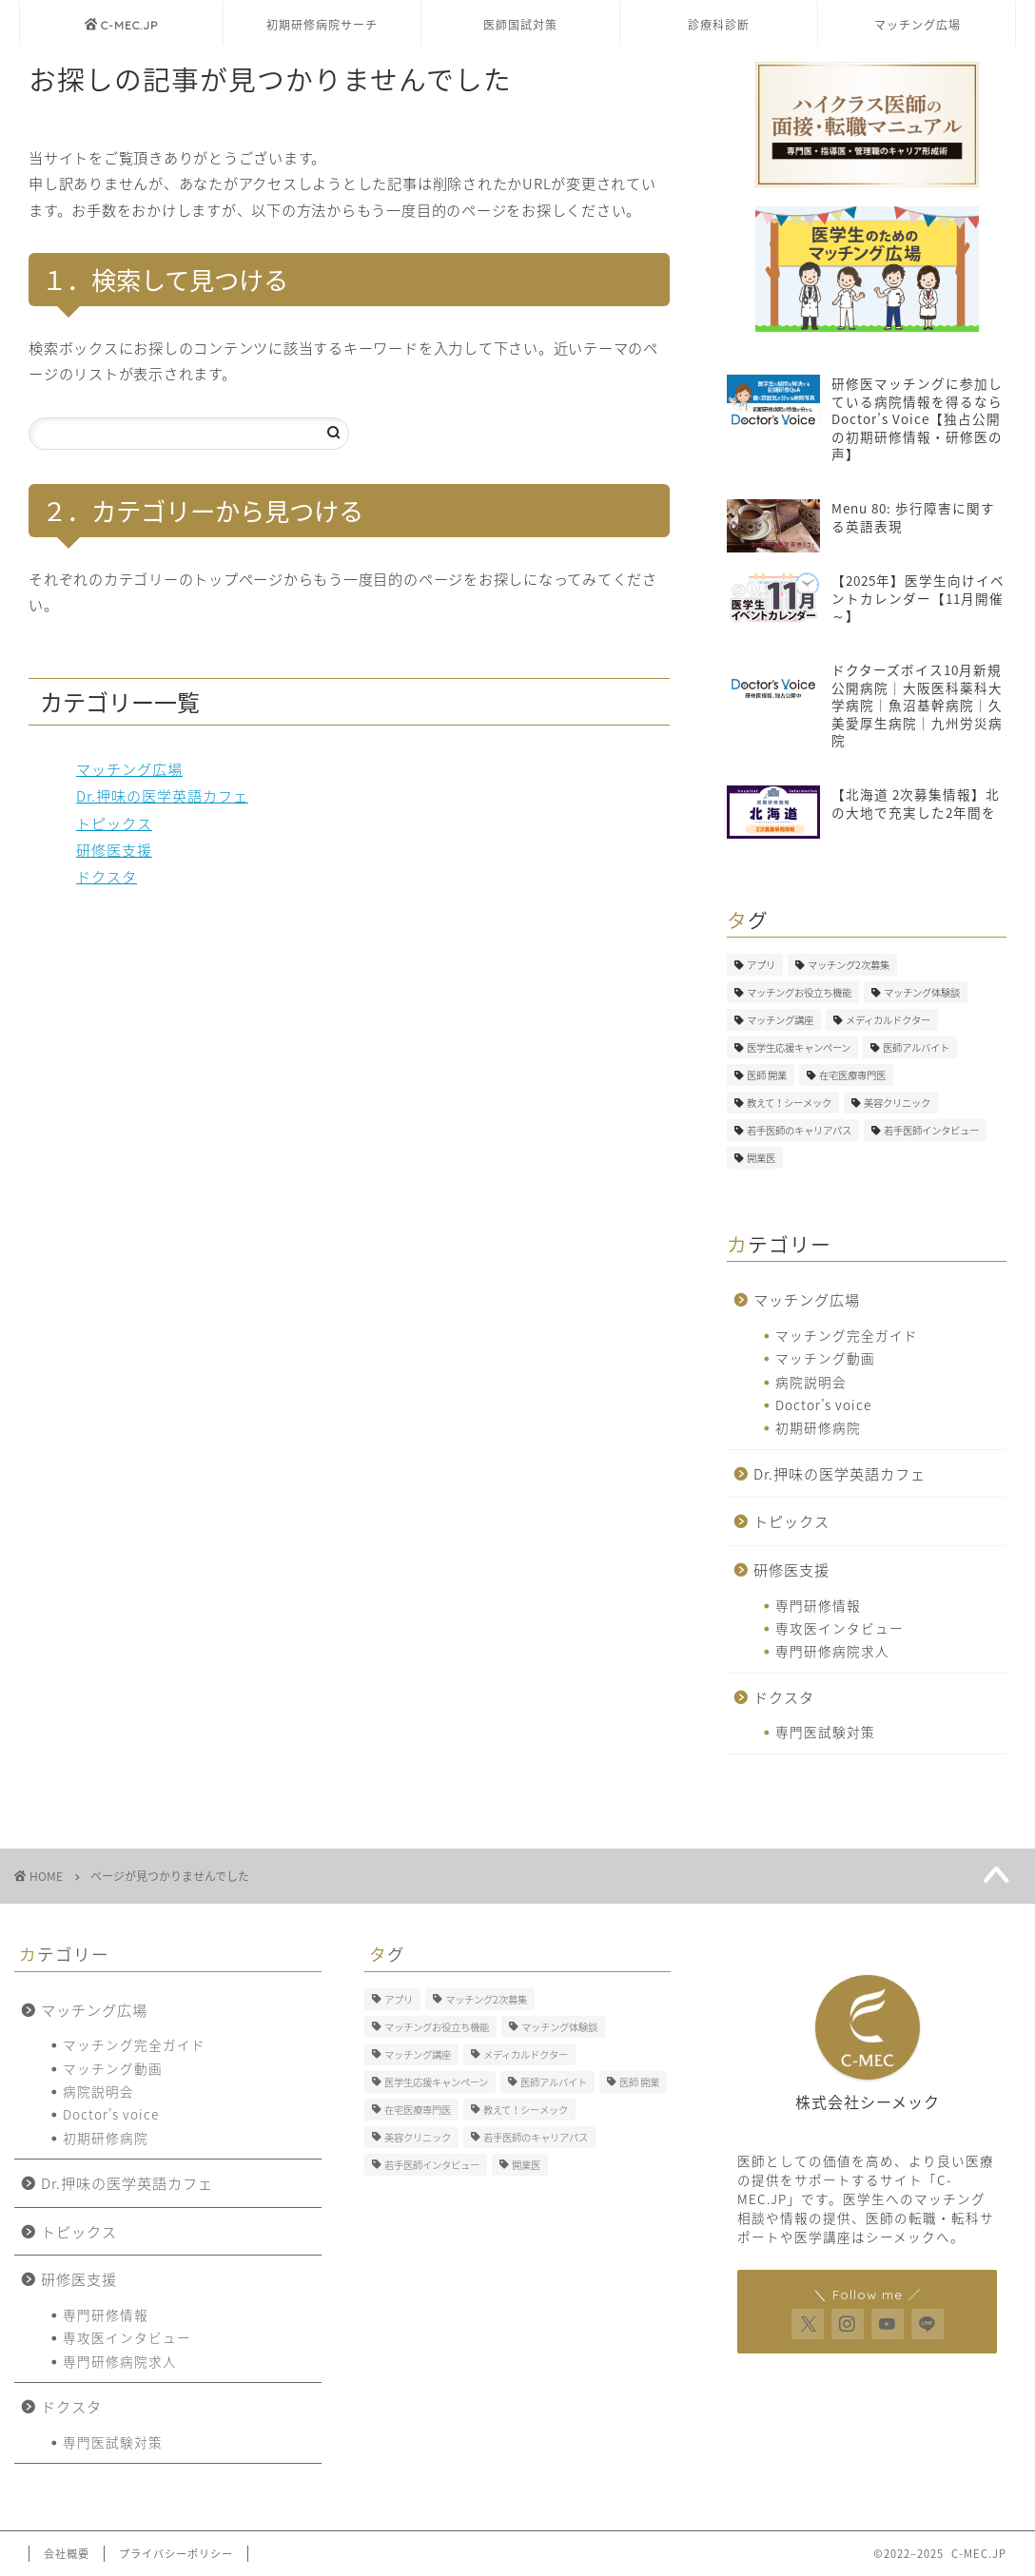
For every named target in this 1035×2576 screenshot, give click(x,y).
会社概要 (66, 2554)
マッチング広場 (917, 25)
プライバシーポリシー (176, 2554)
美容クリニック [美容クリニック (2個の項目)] (897, 1102)
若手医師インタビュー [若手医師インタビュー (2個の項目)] (931, 1130)
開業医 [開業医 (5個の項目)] (761, 1158)
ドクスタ (106, 876)
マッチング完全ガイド (846, 1335)
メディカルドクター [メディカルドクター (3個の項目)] (888, 1020)
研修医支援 (114, 850)
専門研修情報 (818, 1605)
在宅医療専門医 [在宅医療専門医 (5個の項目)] (852, 1075)
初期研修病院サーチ (322, 25)
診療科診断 (719, 25)
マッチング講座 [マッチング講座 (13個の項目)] (780, 1020)
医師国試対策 (520, 25)
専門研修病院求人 (832, 1650)
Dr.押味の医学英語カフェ (162, 795)
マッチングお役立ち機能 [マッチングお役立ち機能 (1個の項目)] (799, 992)
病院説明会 (811, 1381)
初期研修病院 (818, 1427)
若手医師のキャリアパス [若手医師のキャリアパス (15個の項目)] (799, 1130)
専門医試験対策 (825, 1731)
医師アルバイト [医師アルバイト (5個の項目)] (916, 1047)
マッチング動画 (825, 1357)
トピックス (114, 823)
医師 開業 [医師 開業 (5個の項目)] (767, 1075)
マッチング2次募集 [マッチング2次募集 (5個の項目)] (848, 965)
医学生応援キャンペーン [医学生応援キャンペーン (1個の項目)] (798, 1047)
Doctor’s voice (823, 1404)
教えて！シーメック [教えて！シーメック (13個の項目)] (789, 1102)
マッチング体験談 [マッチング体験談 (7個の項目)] (922, 992)
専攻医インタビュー (839, 1627)
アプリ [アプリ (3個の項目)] (761, 965)
